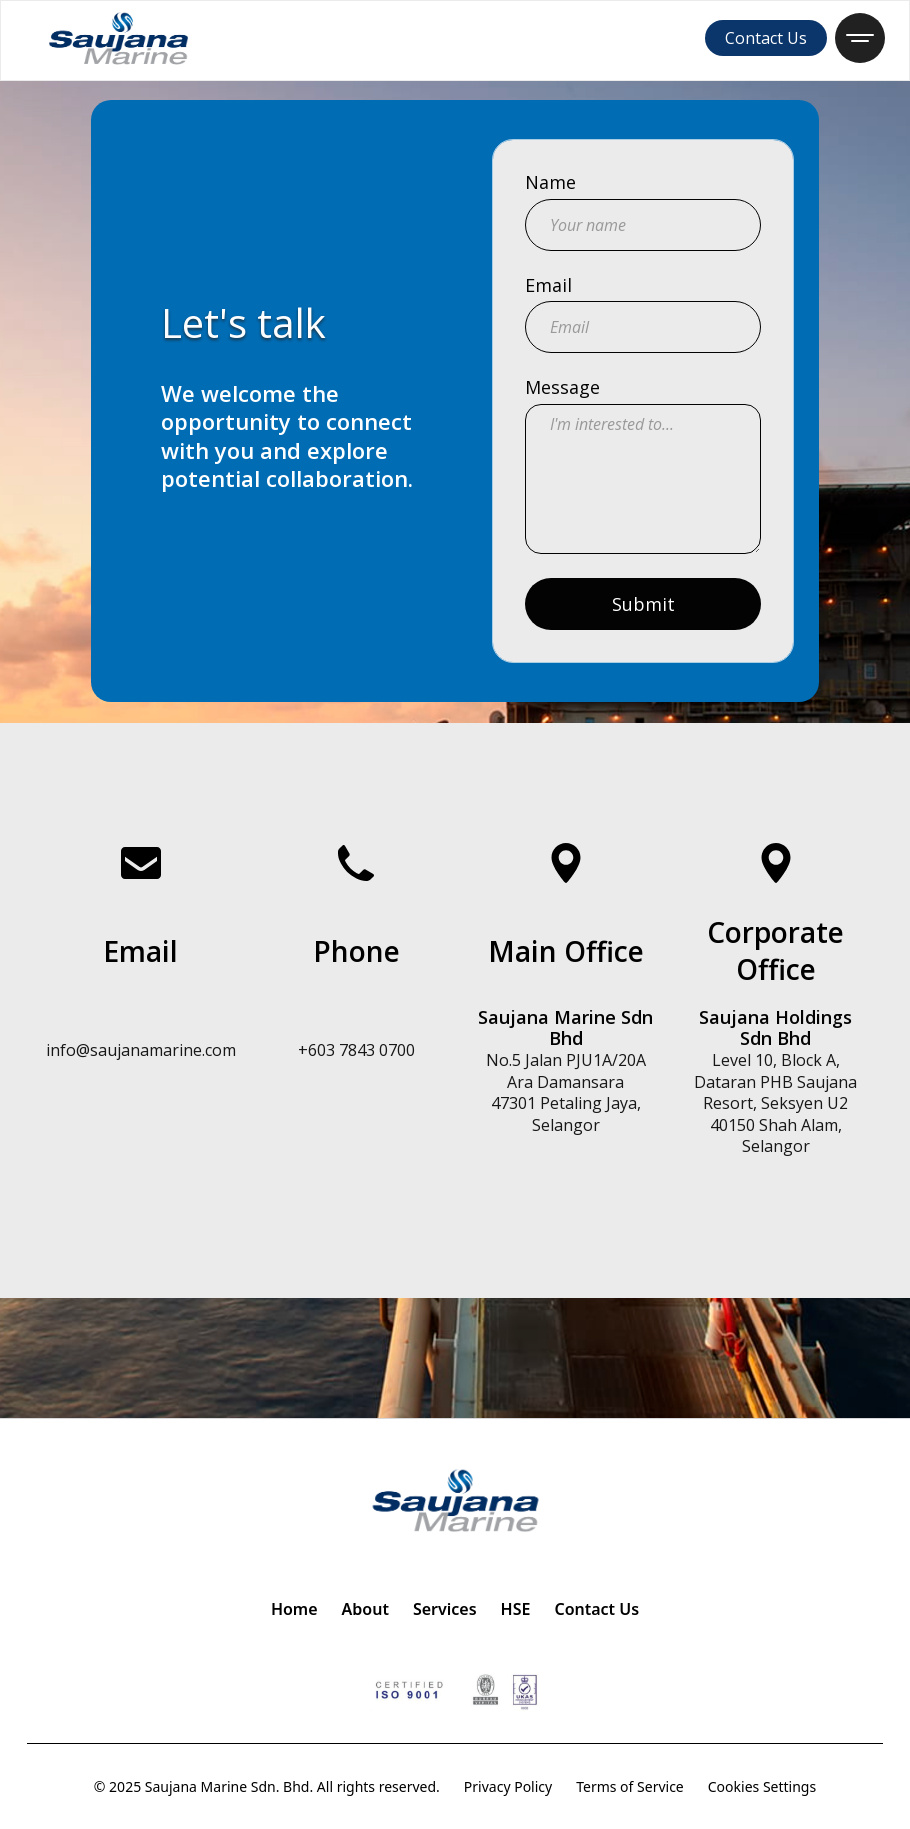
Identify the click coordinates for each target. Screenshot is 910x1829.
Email (548, 286)
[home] (118, 38)
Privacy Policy (508, 1786)
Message (562, 388)
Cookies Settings (762, 1786)
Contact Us (766, 38)
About (365, 1609)
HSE (516, 1609)
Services (445, 1609)
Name (550, 183)
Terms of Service (630, 1786)
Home (294, 1609)
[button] (860, 38)
